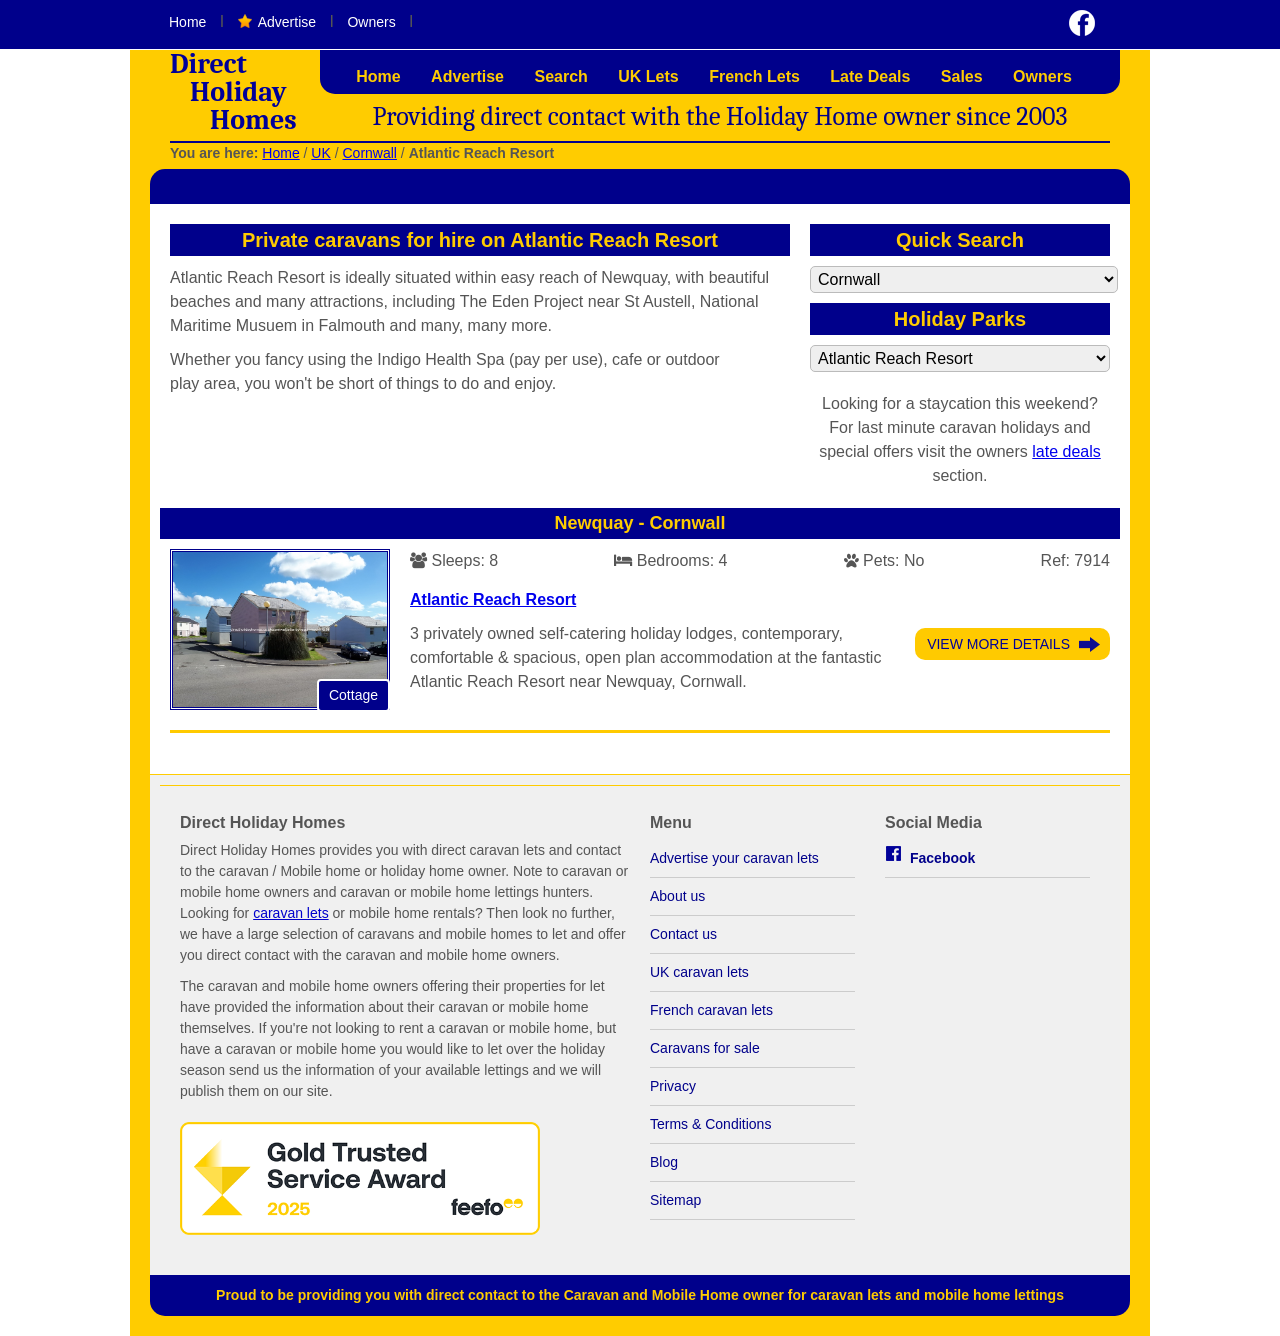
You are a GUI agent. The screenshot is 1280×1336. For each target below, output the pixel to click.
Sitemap (675, 1200)
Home (187, 22)
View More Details (998, 644)
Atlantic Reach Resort (493, 599)
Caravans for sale (705, 1048)
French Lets (754, 76)
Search (560, 76)
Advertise (287, 22)
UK (320, 153)
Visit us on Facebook (1082, 23)
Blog (664, 1162)
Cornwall (369, 153)
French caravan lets (711, 1010)
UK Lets (648, 76)
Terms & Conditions (710, 1124)
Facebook (942, 858)
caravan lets (290, 913)
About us (677, 896)
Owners (371, 22)
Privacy (673, 1086)
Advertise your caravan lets (734, 858)
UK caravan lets (699, 972)
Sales (962, 76)
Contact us (683, 934)
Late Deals (870, 76)
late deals (1066, 451)
